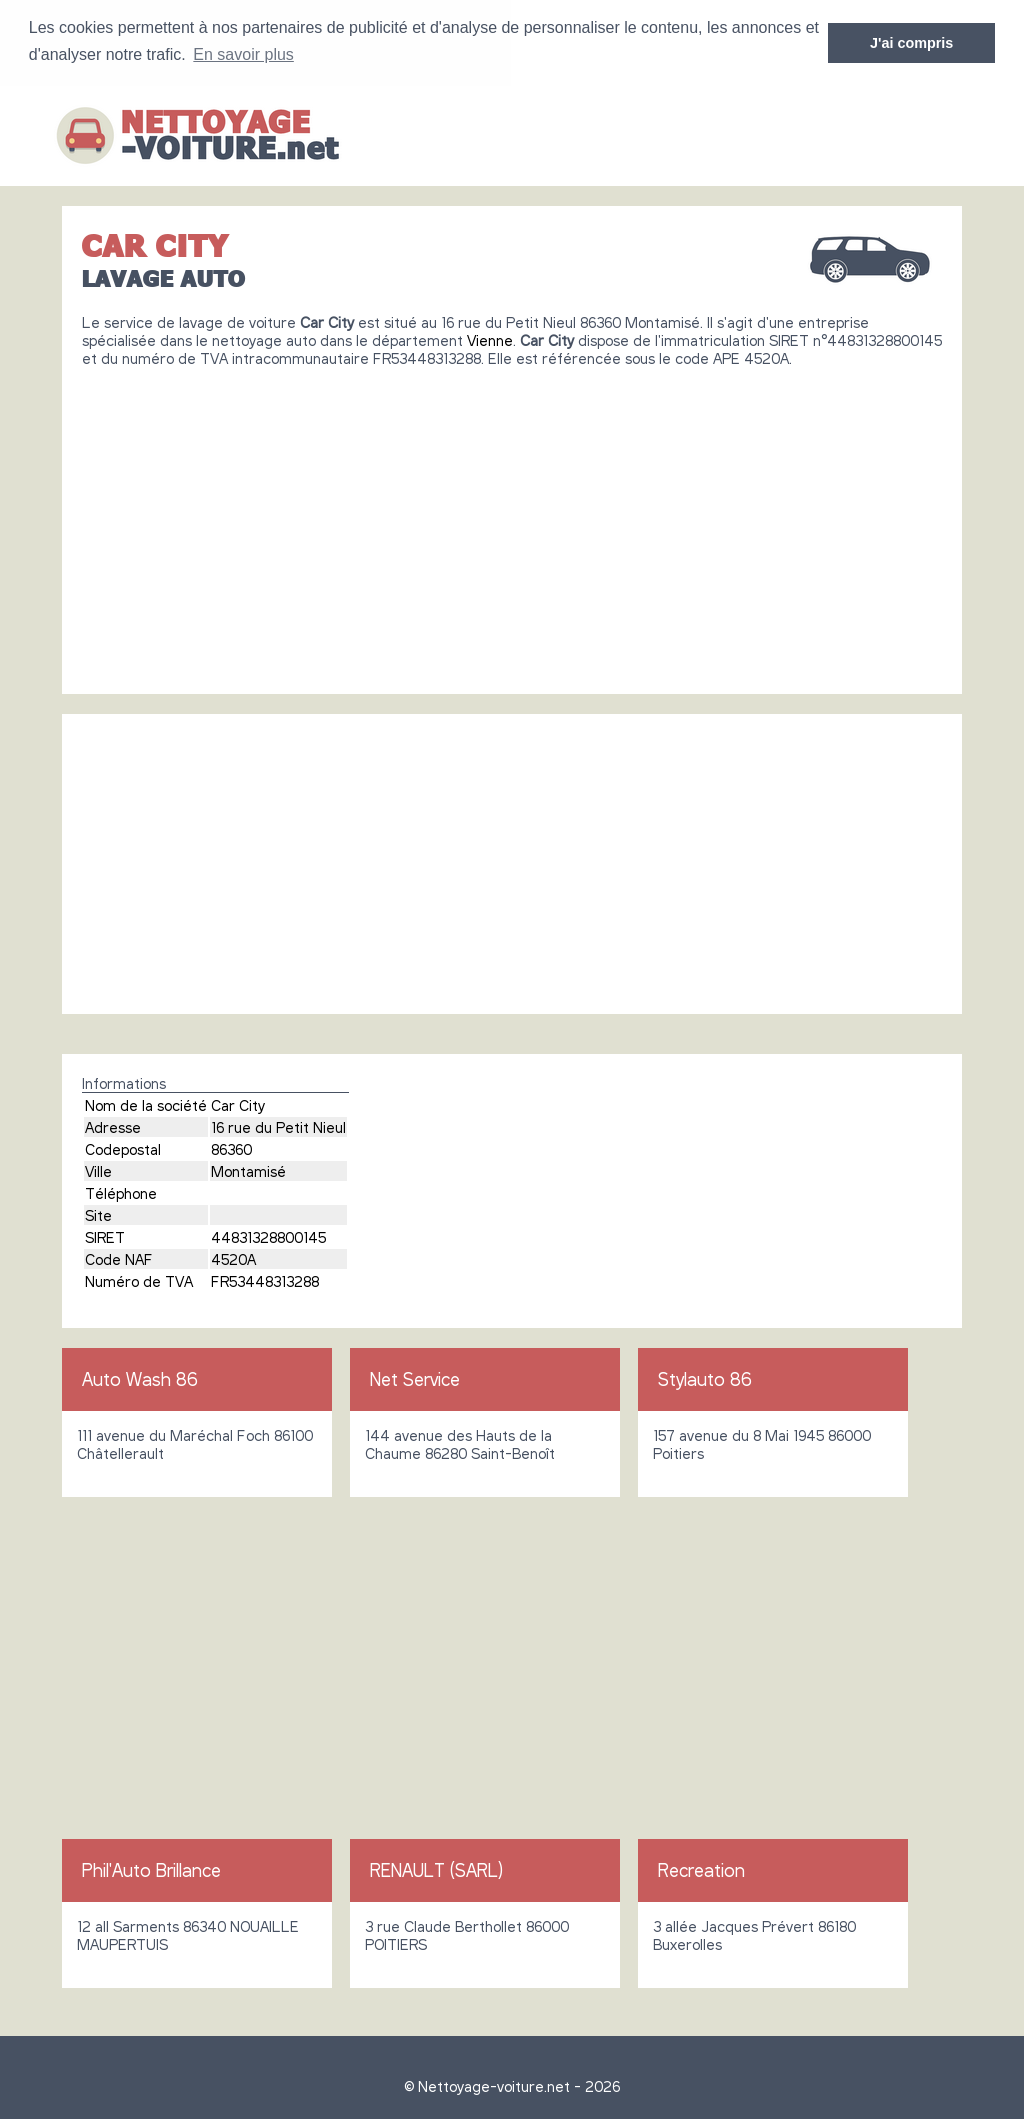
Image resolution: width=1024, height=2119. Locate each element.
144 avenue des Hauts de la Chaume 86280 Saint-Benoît (460, 1443)
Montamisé (248, 1170)
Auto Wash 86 (140, 1378)
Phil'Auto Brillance (151, 1869)
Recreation (701, 1869)
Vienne (490, 339)
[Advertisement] (512, 522)
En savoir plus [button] (243, 54)
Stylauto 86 (705, 1378)
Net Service (415, 1378)
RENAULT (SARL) (436, 1869)
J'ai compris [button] (911, 43)
